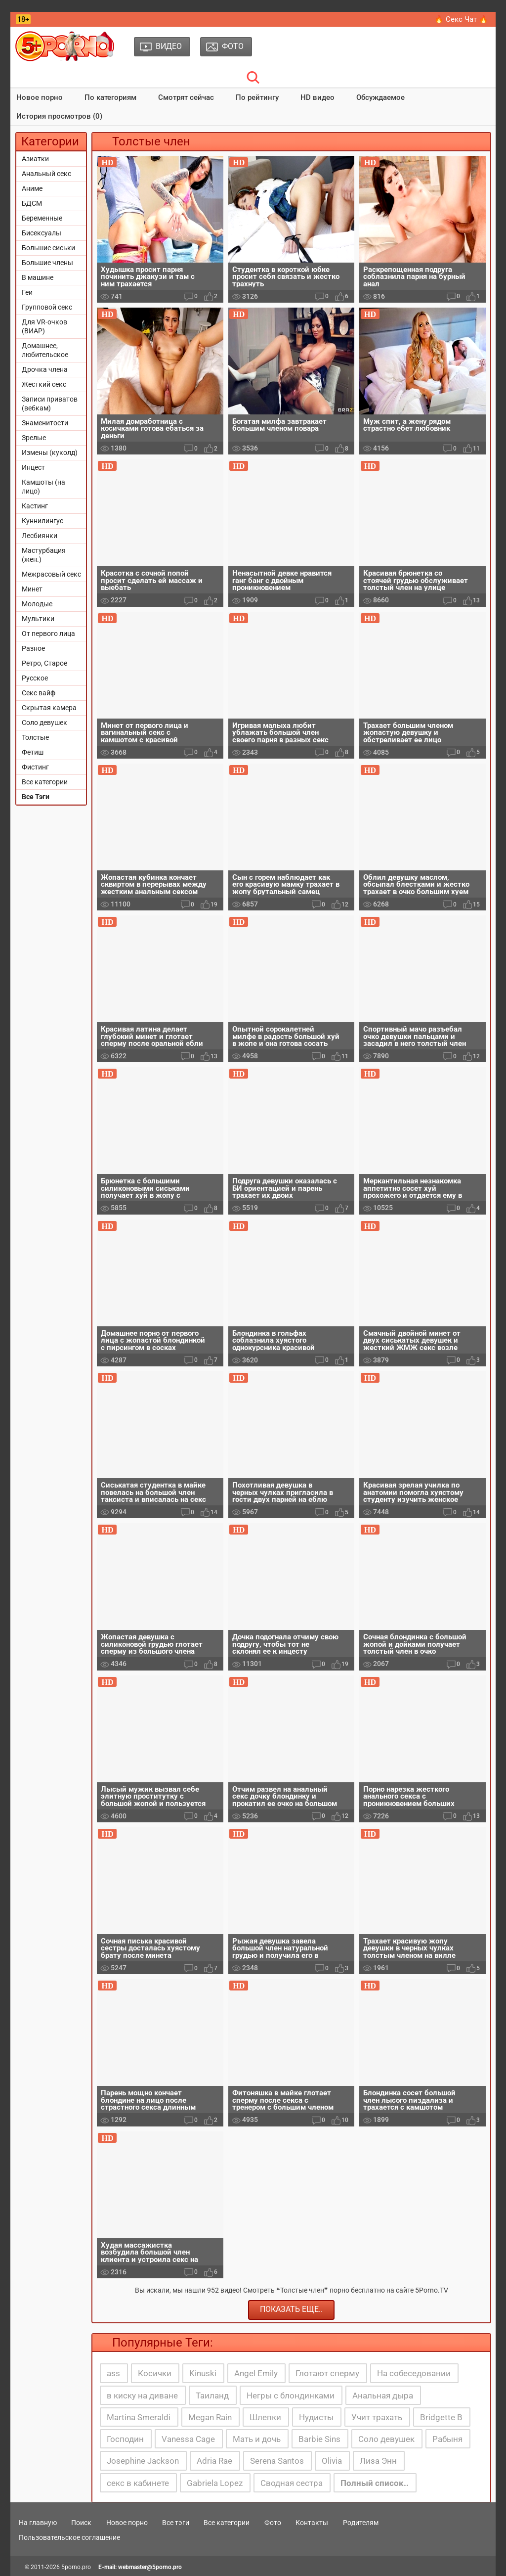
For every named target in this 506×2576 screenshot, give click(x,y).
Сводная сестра (291, 2483)
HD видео (317, 97)
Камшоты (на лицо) (43, 486)
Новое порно (39, 97)
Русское (35, 678)
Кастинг (35, 506)
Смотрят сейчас (186, 97)
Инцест (33, 467)
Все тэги (175, 2523)
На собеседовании (414, 2373)
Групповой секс (47, 307)
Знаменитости (45, 423)
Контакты (311, 2523)
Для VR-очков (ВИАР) (44, 326)
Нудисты (316, 2417)
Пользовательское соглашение (69, 2537)
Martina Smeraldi (138, 2417)
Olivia (332, 2461)
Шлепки (265, 2417)
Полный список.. (374, 2483)
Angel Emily (256, 2373)
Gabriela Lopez (215, 2483)
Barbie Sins (319, 2439)
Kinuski (202, 2373)
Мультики (38, 619)
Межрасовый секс (51, 574)
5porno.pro (76, 2567)
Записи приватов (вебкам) (50, 403)
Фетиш (32, 752)
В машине (37, 277)
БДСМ (32, 203)
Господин (125, 2439)
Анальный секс (46, 174)
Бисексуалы (41, 233)
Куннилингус (42, 521)
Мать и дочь (257, 2439)
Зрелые (34, 438)
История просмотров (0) (59, 116)
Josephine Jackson (143, 2461)
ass (113, 2373)
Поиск (81, 2523)
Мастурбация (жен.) (44, 554)
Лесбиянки (39, 536)
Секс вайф (38, 693)
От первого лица (48, 633)
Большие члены (47, 263)
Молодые (37, 604)
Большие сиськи (48, 248)
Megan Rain (210, 2417)
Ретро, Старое (44, 663)
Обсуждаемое (380, 97)
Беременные (42, 218)
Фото (272, 2523)
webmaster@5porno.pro (150, 2567)
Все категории (45, 782)
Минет (32, 589)
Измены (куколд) (50, 452)
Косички (154, 2373)
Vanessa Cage (188, 2439)
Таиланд (212, 2395)
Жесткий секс (44, 384)
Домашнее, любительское (45, 350)
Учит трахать (376, 2417)
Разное (33, 648)
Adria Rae (214, 2461)
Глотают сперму (327, 2373)
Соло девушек (44, 722)
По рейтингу (257, 97)
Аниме (32, 188)
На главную (38, 2523)
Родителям (361, 2523)
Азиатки (35, 159)
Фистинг (35, 767)
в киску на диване (142, 2395)
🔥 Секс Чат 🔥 (461, 19)
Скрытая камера (49, 708)
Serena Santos (277, 2461)
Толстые (35, 737)
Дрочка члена (45, 369)
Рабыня (447, 2439)
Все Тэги (35, 797)
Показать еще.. (291, 2309)
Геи (27, 292)
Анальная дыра (382, 2395)
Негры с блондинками (291, 2395)
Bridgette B (441, 2417)
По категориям (110, 97)
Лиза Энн (378, 2461)
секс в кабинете (138, 2483)
